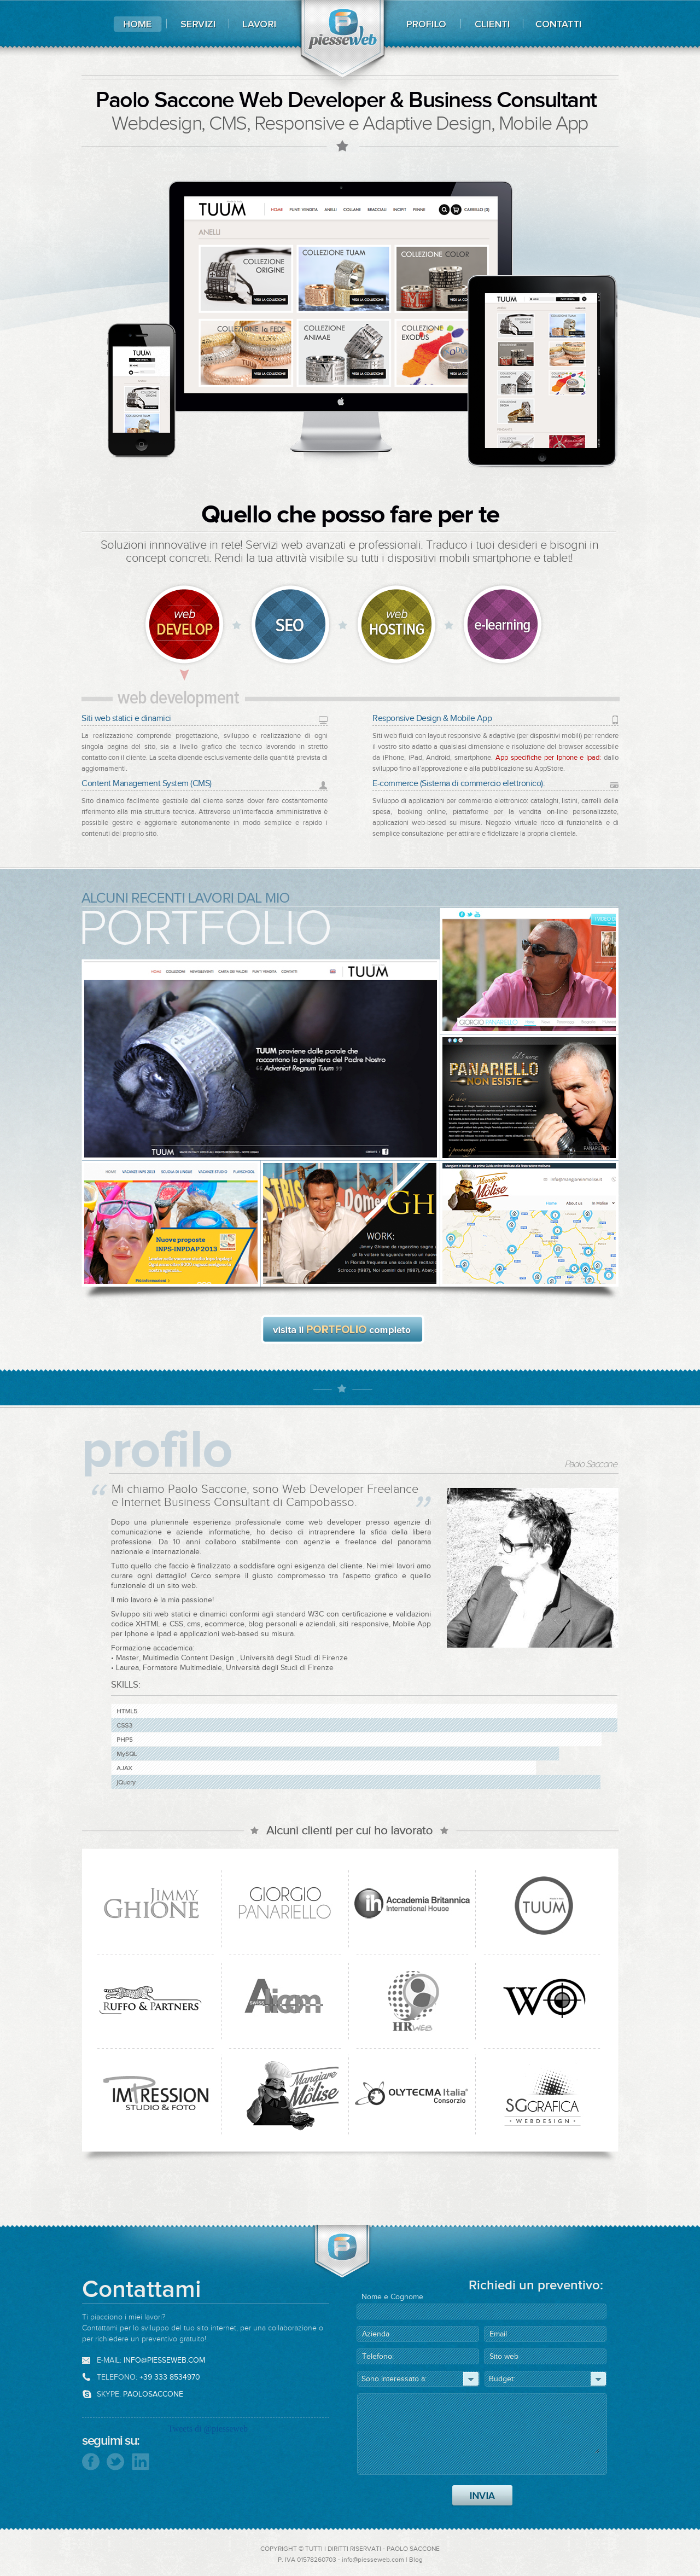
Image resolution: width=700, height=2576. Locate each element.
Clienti (492, 24)
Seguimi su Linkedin (139, 2461)
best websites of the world (681, 50)
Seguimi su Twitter (116, 2462)
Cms (293, 626)
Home (140, 24)
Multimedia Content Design (189, 1658)
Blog (416, 2559)
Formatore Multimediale (182, 1668)
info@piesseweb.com (164, 2360)
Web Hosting (399, 626)
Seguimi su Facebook (93, 2461)
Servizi (200, 24)
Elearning (505, 626)
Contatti (561, 24)
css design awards (681, 131)
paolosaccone (153, 2394)
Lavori (256, 24)
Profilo (424, 24)
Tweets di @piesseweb (208, 2428)
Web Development (189, 632)
